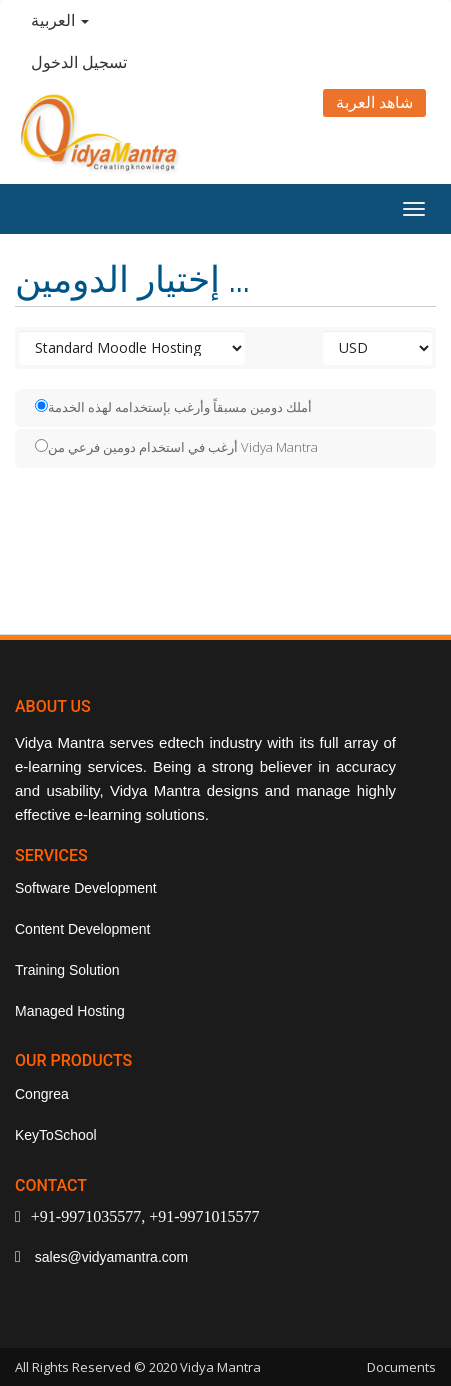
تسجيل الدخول (79, 62)
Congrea (42, 1094)
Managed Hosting (70, 1011)
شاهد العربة (374, 102)
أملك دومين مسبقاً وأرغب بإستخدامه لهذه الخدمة (173, 407)
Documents (401, 1367)
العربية (60, 20)
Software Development (86, 888)
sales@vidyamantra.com (109, 1257)
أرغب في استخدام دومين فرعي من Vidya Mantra (176, 447)
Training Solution (67, 970)
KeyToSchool (56, 1135)
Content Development (82, 929)
